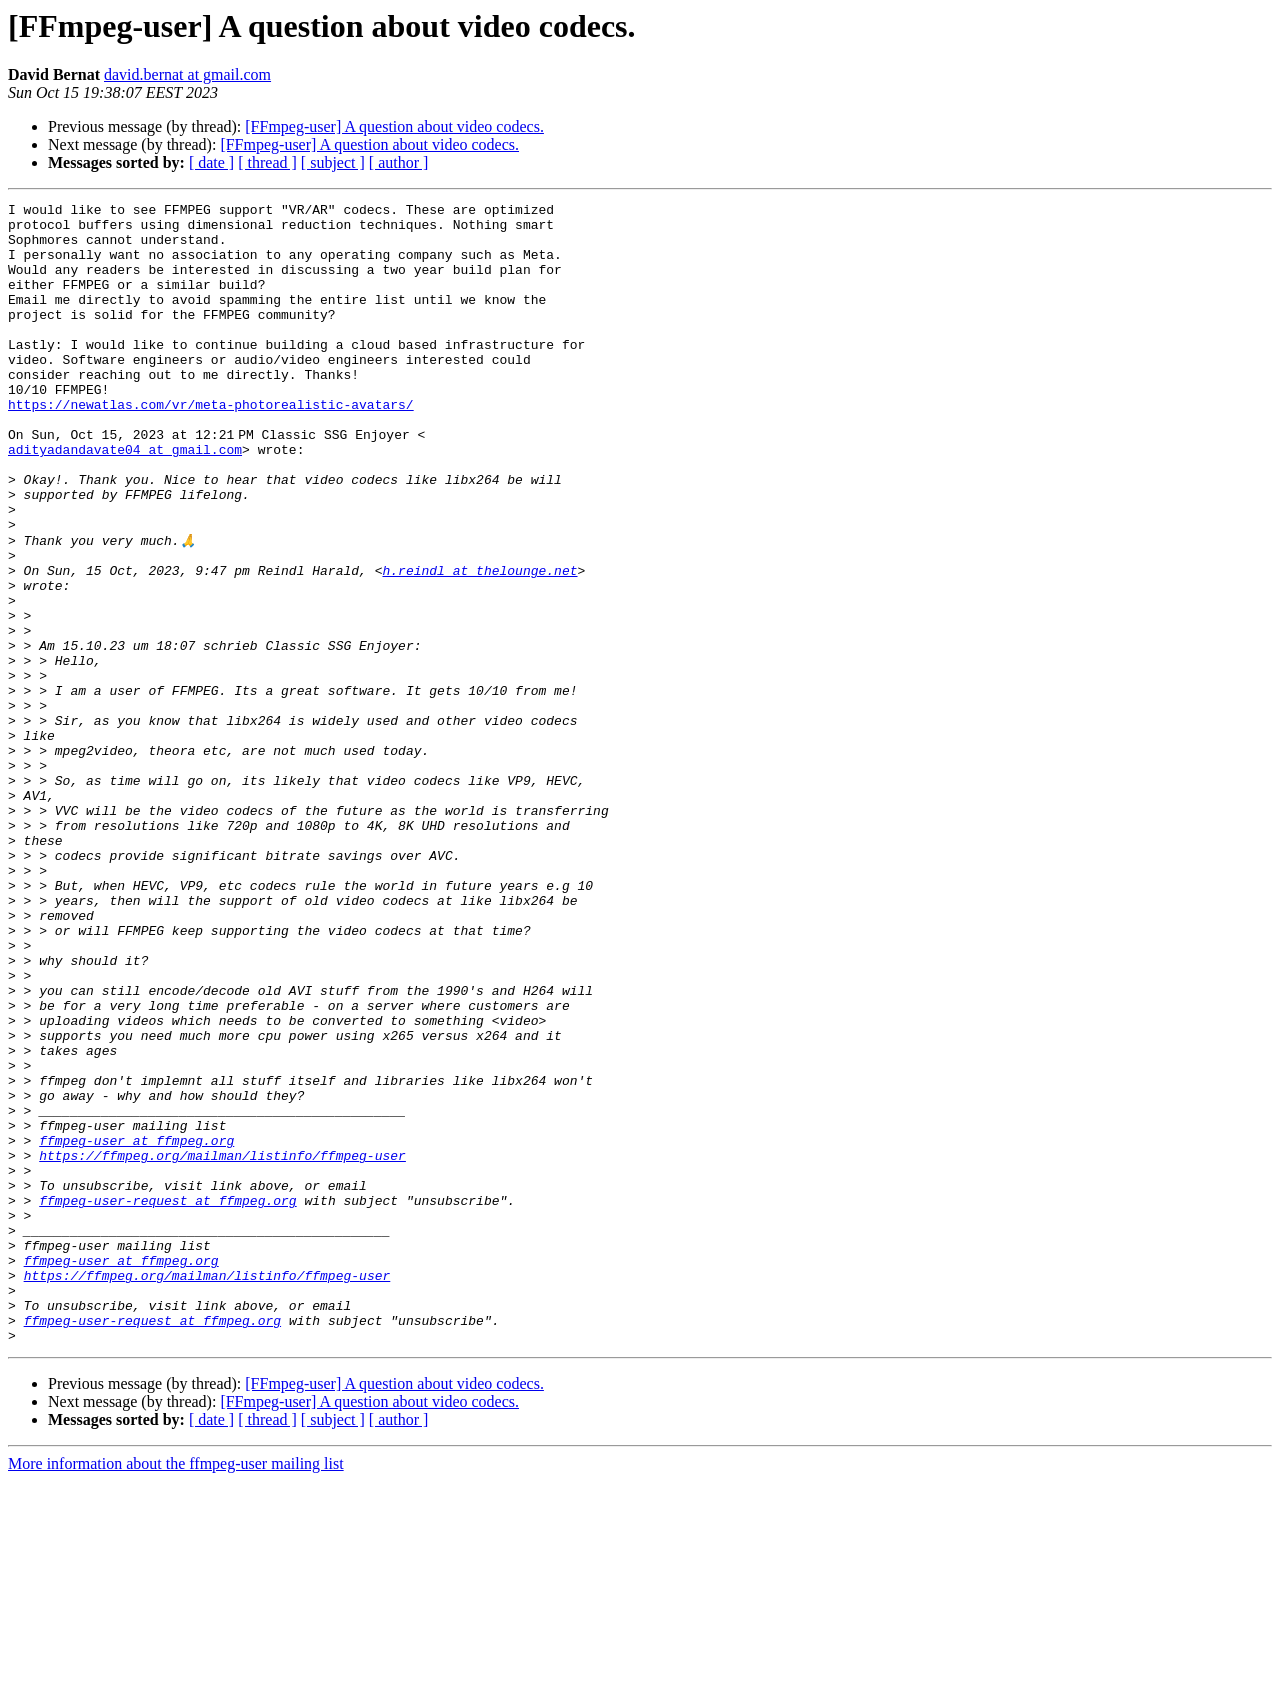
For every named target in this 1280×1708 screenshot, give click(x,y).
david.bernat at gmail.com (187, 74)
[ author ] (399, 162)
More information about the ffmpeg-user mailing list (176, 1690)
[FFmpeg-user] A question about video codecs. (394, 126)
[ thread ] (267, 162)
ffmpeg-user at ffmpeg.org (136, 1328)
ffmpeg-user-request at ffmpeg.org (167, 1400)
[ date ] (211, 162)
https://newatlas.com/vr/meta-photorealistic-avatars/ (211, 446)
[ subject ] (333, 162)
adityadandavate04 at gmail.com (125, 500)
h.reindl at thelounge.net (479, 644)
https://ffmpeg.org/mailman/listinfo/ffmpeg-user (222, 1346)
